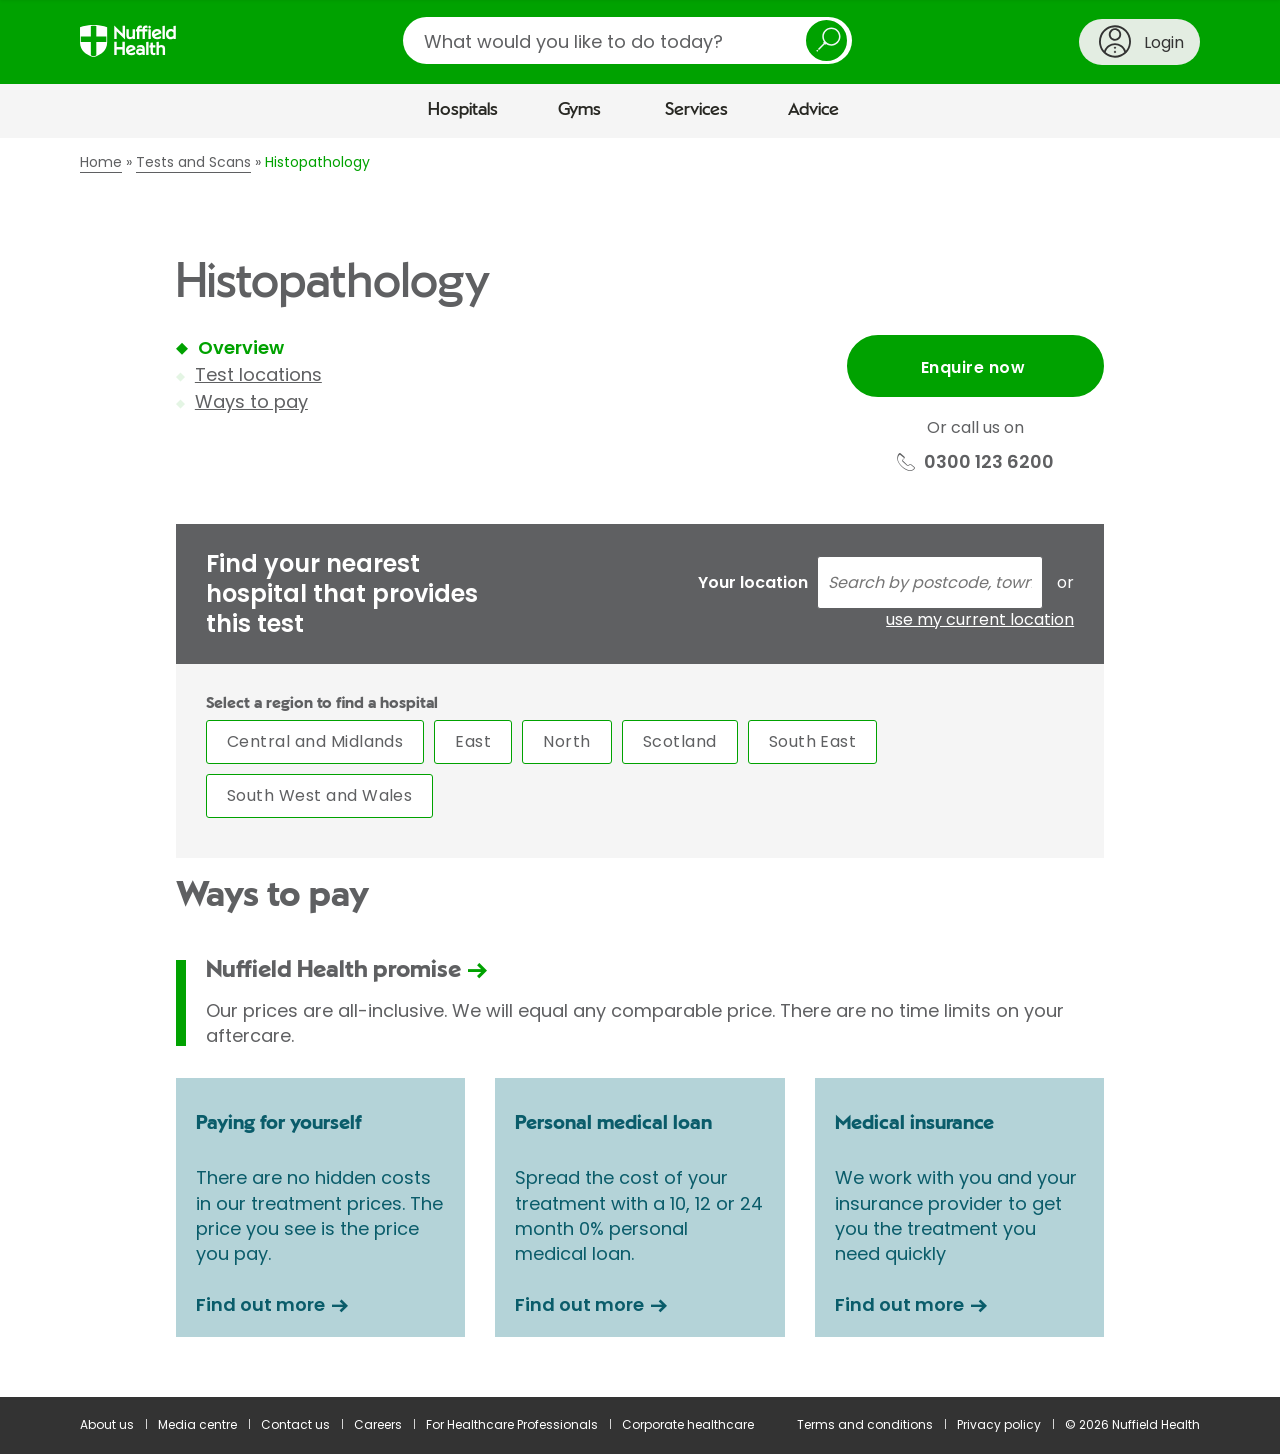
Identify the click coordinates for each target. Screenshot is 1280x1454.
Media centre (197, 1424)
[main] (640, 767)
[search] (627, 40)
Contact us (295, 1424)
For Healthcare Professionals (512, 1424)
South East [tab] (813, 741)
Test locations (258, 374)
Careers (378, 1424)
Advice (813, 110)
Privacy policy (999, 1424)
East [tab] (473, 741)
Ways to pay (251, 401)
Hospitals (463, 110)
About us (107, 1424)
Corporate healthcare (688, 1424)
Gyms (579, 110)
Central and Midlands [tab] (315, 741)
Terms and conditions (865, 1424)
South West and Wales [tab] (320, 795)
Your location (753, 582)
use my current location (980, 620)
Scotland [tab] (680, 741)
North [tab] (566, 741)
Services (696, 110)
